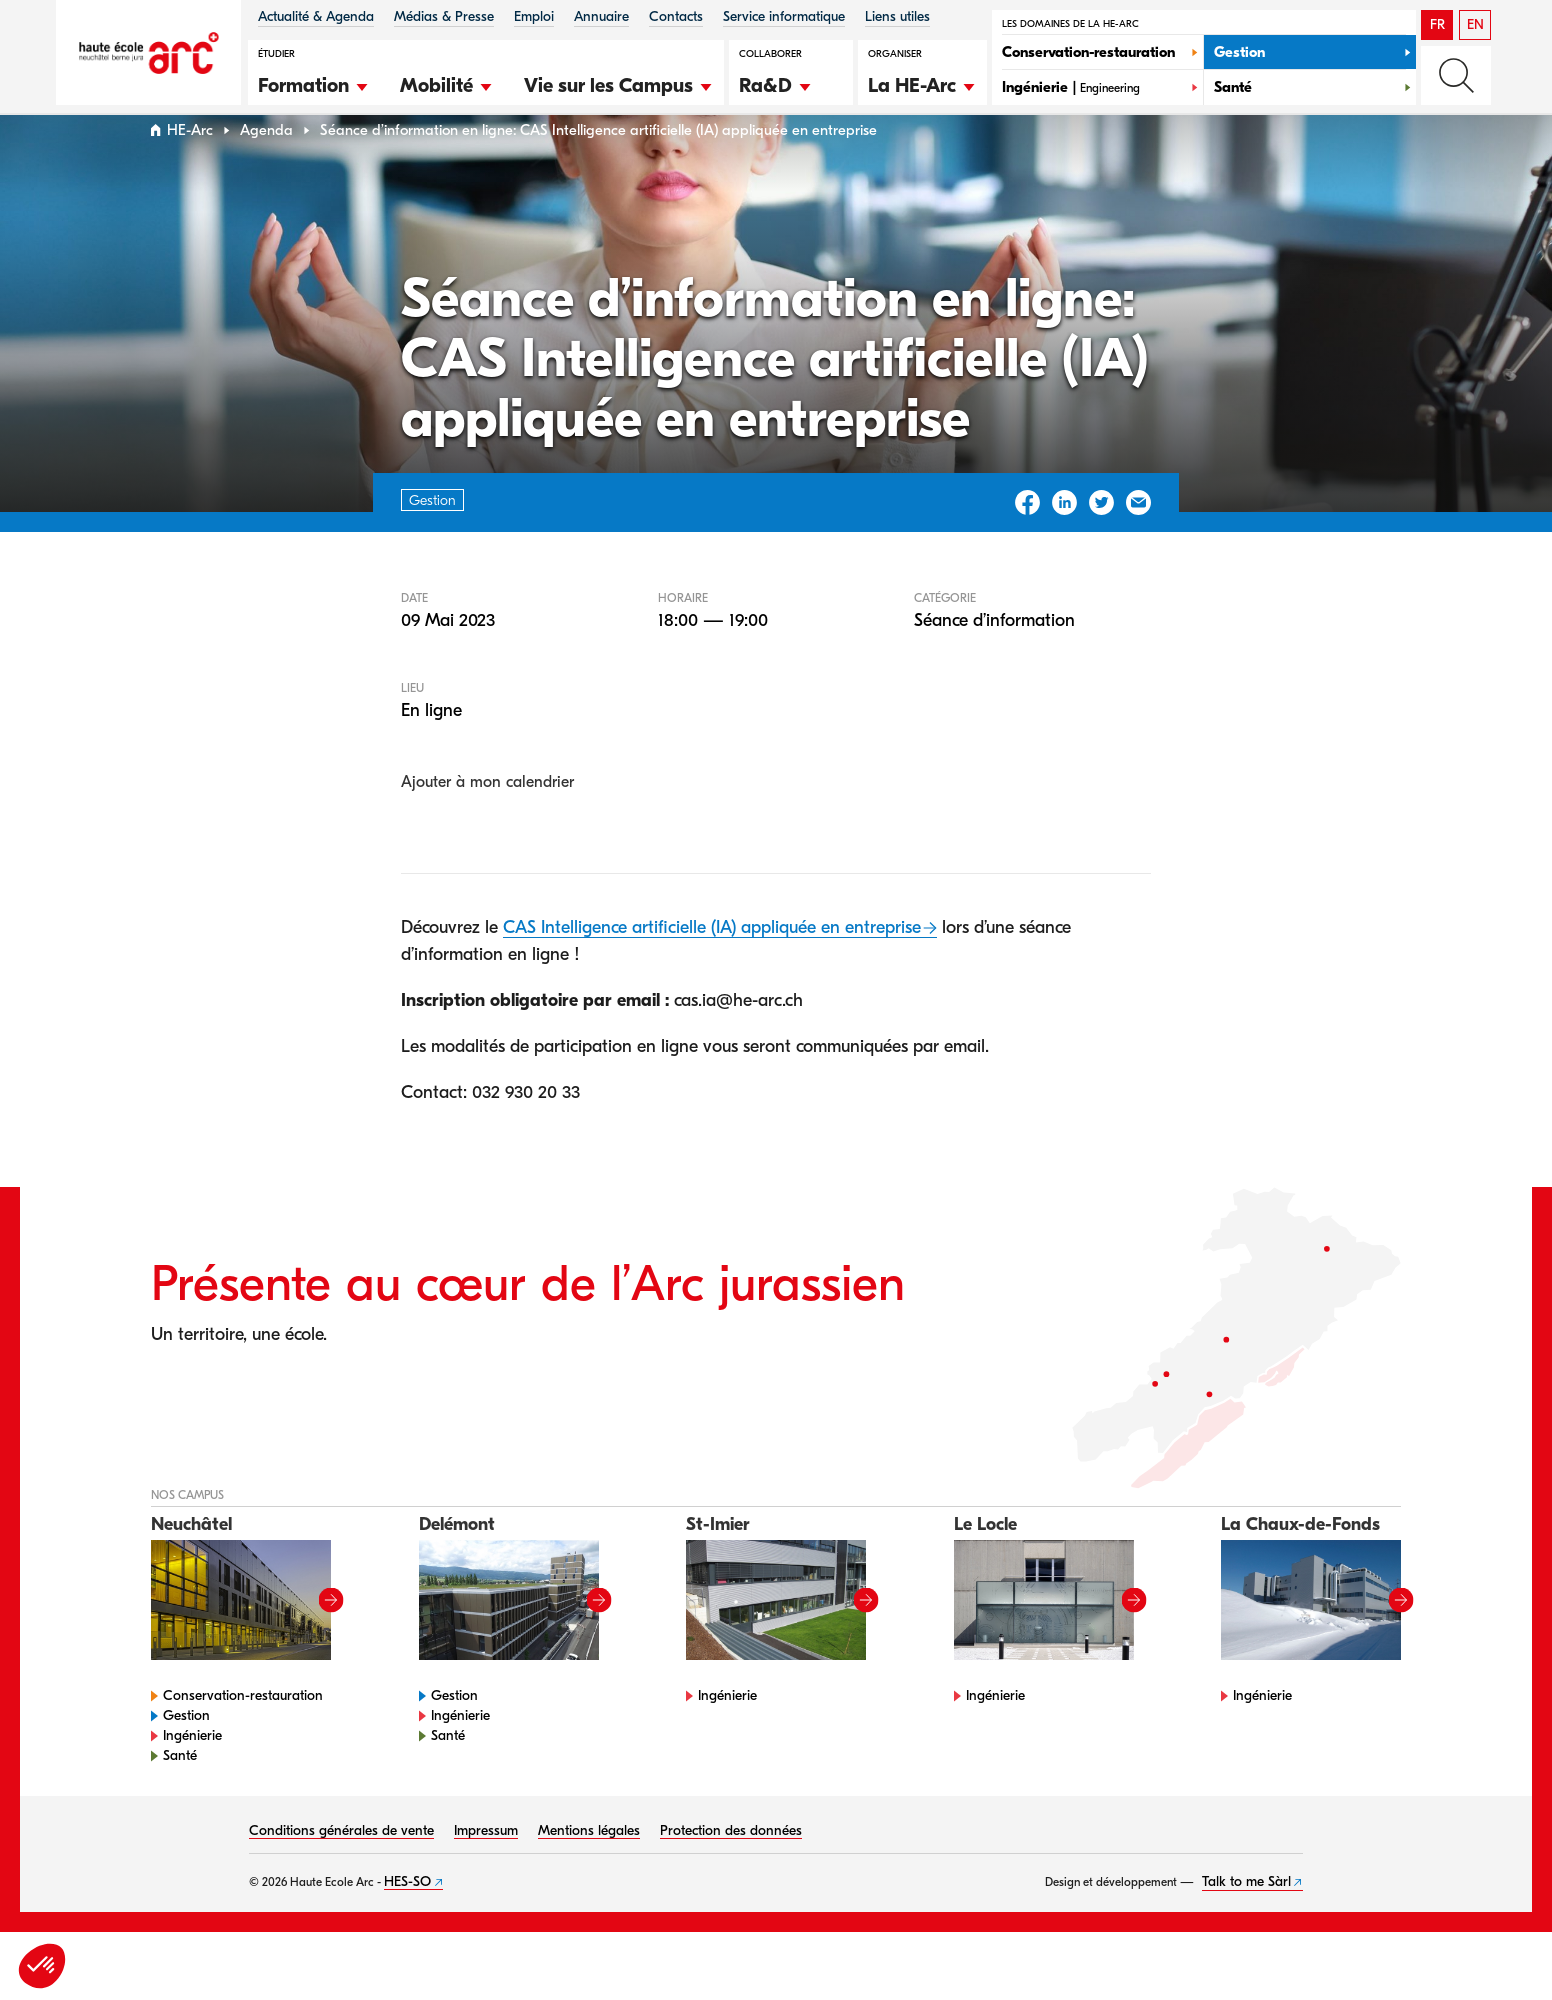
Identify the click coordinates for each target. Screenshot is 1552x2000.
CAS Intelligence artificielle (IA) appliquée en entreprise (712, 965)
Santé (180, 1793)
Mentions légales (589, 1868)
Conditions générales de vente (341, 1868)
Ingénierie (192, 1773)
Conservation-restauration (243, 1733)
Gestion (186, 1753)
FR (1437, 24)
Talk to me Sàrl (1246, 1919)
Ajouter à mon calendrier (487, 820)
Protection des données (731, 1868)
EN (1475, 24)
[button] (314, 83)
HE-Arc (190, 168)
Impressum (486, 1868)
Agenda (266, 168)
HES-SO (407, 1919)
